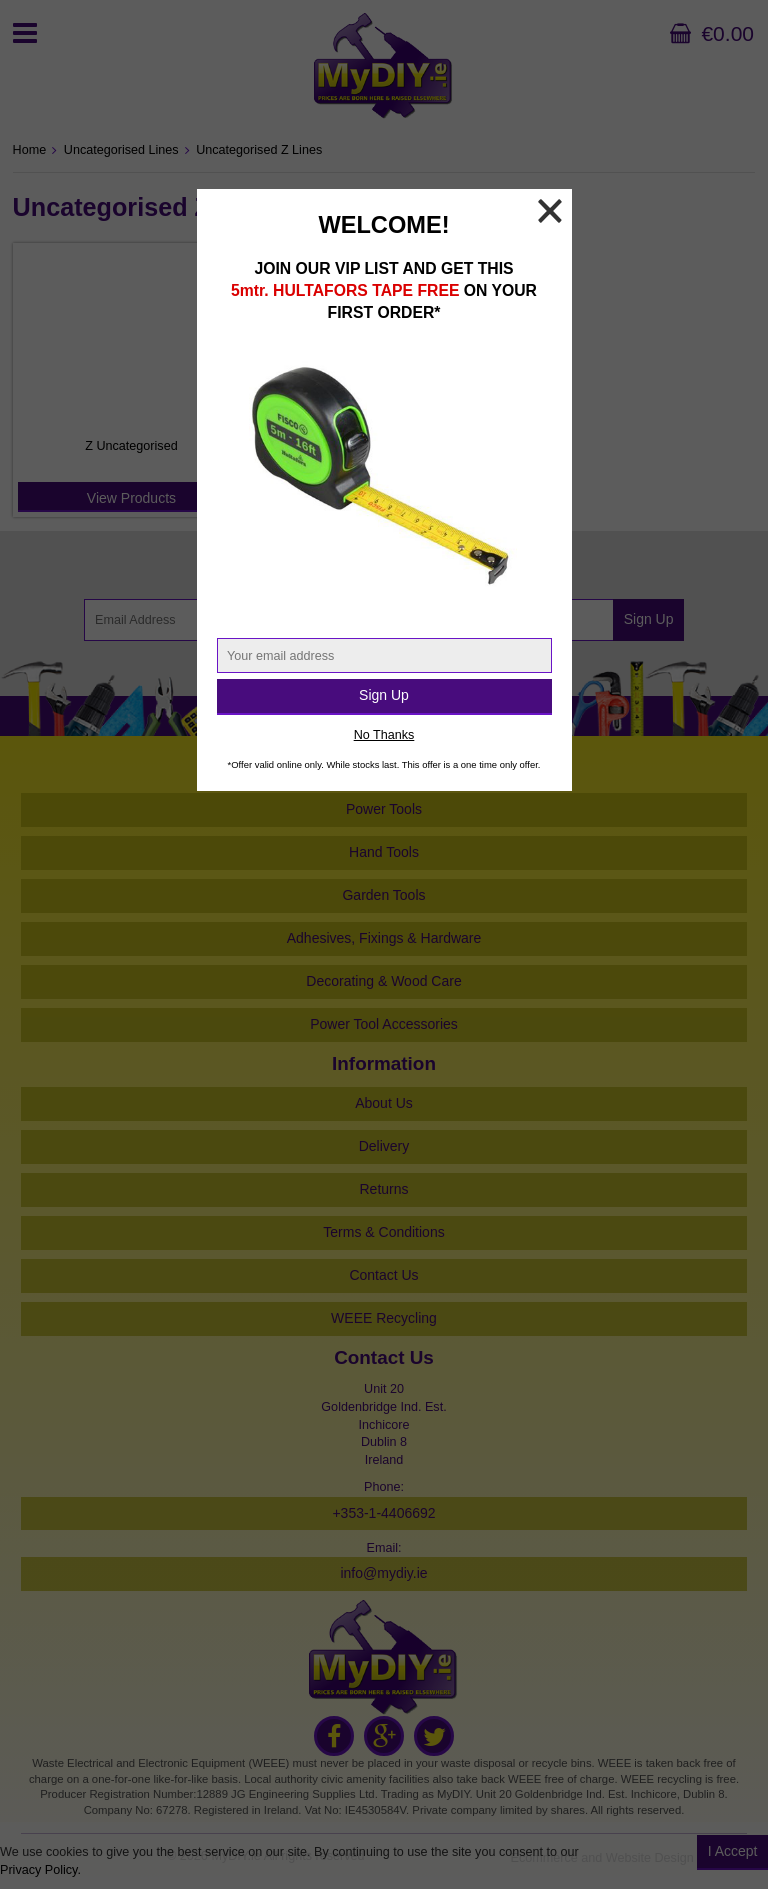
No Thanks (384, 735)
